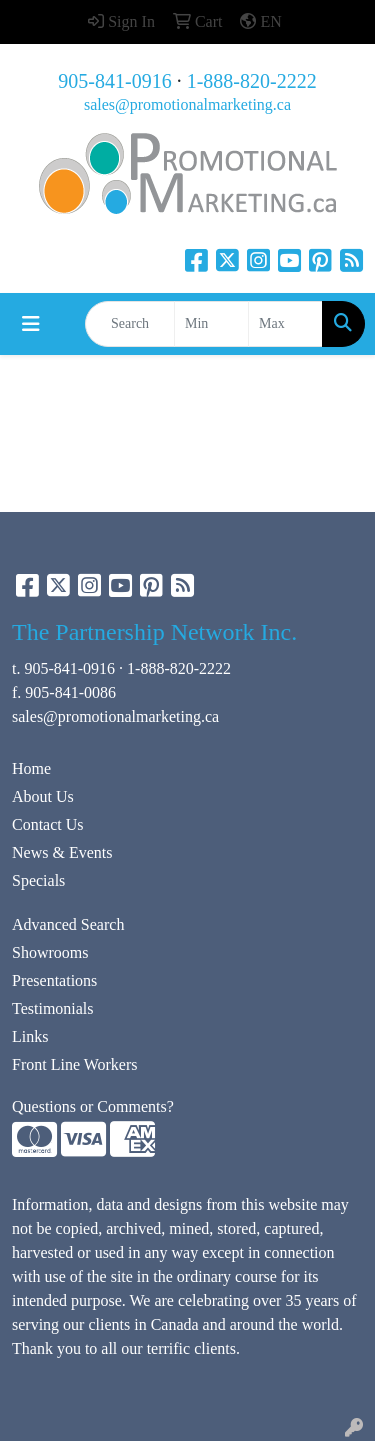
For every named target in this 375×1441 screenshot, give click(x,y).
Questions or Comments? (93, 1106)
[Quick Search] (130, 324)
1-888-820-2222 (252, 81)
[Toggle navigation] (31, 324)
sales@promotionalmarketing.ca (187, 104)
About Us (43, 796)
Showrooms (50, 952)
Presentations (54, 980)
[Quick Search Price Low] (211, 324)
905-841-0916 (114, 81)
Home (31, 768)
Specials (38, 880)
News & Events (62, 852)
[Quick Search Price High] (285, 324)
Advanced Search (68, 924)
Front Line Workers (75, 1064)
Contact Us (48, 824)
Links (30, 1036)
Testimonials (53, 1008)
